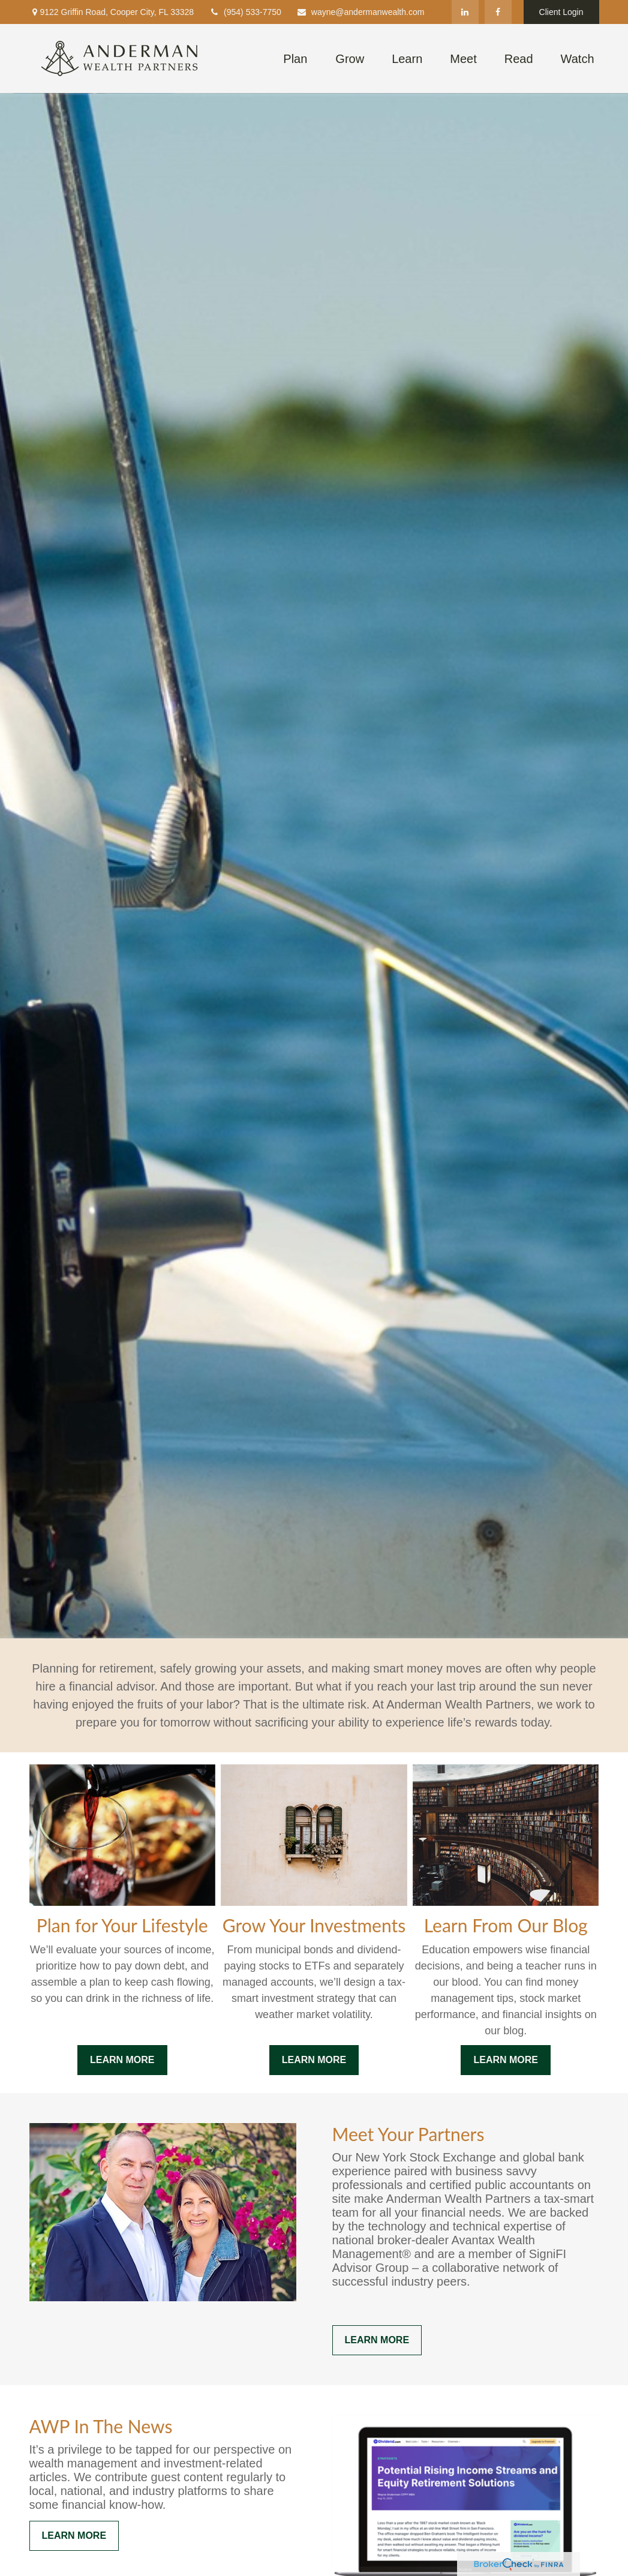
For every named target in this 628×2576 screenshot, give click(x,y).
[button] (295, 58)
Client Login (561, 12)
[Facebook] (498, 12)
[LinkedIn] (465, 12)
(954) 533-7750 (245, 12)
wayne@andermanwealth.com (360, 12)
